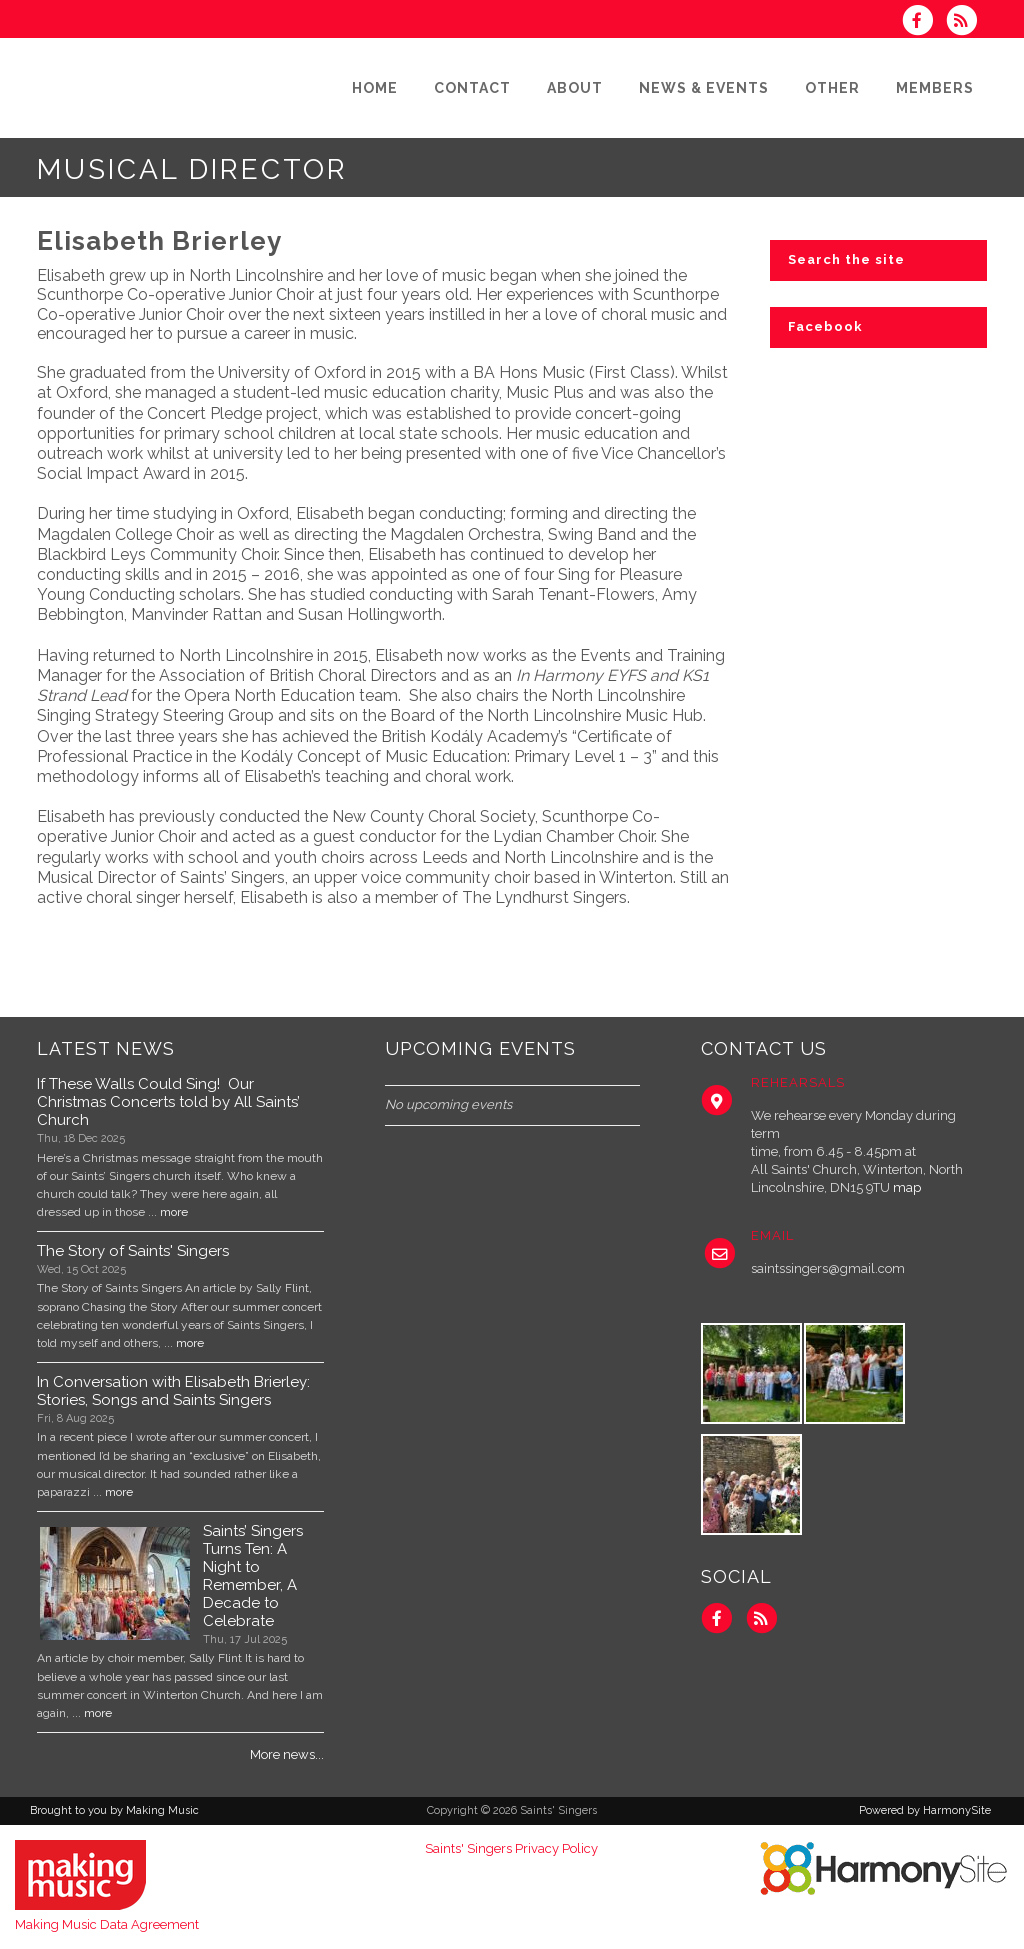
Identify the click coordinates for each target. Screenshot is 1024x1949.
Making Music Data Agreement (107, 1924)
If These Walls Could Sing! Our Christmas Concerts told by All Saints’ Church (168, 1102)
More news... (287, 1754)
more (174, 1212)
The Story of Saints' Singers (133, 1251)
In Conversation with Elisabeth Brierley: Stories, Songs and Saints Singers (173, 1391)
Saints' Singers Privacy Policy (511, 1848)
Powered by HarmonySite (925, 1810)
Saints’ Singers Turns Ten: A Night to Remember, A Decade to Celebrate (253, 1576)
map (907, 1187)
